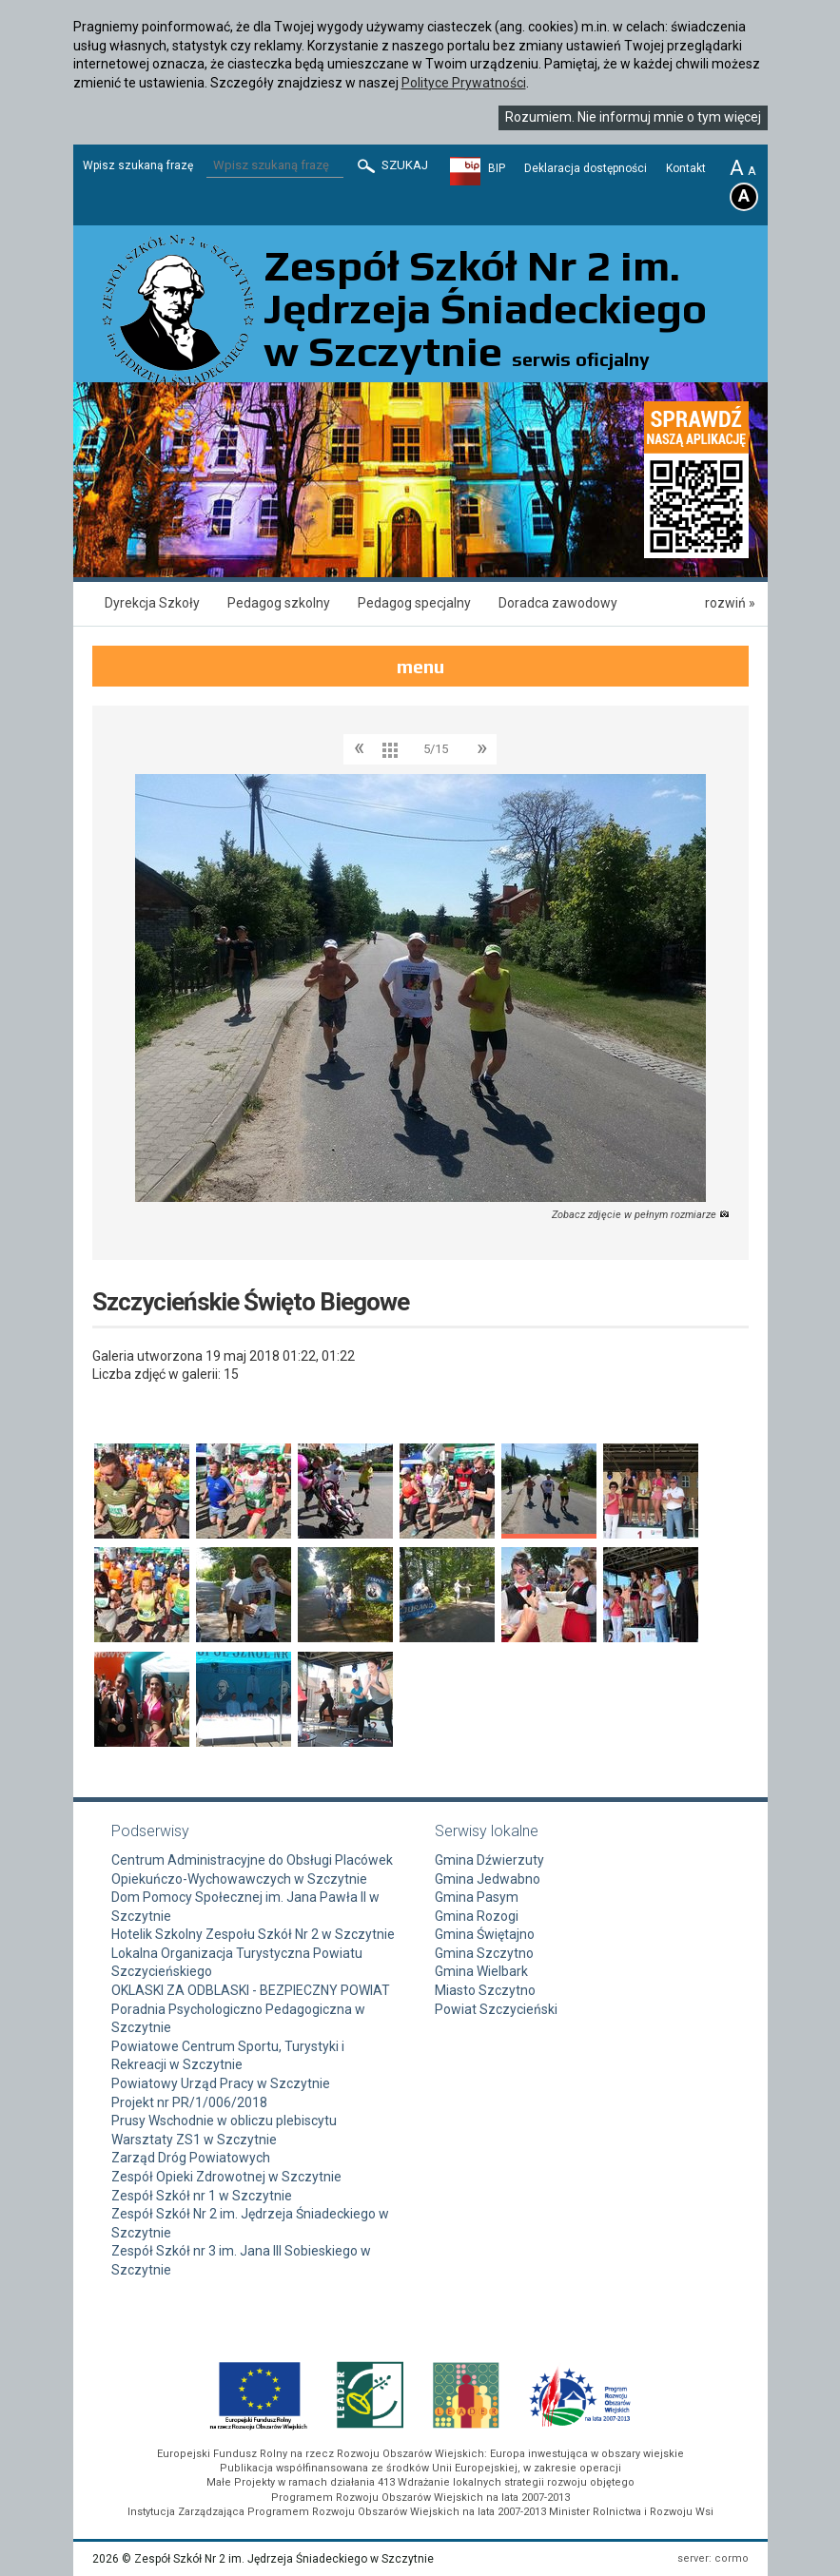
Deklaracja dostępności (585, 168)
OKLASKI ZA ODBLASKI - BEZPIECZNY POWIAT (250, 1990)
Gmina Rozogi (476, 1916)
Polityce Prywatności (463, 82)
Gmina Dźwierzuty (489, 1860)
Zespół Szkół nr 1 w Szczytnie (201, 2195)
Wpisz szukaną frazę (138, 165)
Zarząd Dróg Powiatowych (190, 2157)
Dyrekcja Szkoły (152, 602)
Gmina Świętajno (485, 1934)
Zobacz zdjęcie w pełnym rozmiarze (641, 1215)
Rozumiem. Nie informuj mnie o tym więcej (633, 117)
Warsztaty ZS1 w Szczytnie (194, 2139)
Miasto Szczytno (485, 1990)
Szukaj (391, 166)
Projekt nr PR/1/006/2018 (189, 2102)
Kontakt (686, 168)
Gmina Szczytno (484, 1953)
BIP (496, 168)
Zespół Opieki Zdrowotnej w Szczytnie (226, 2176)
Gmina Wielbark (481, 1971)
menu (420, 666)
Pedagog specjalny (414, 602)
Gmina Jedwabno (487, 1879)
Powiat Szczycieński (496, 2009)
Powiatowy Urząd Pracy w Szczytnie (220, 2083)
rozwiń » (730, 602)
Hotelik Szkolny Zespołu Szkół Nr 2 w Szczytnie (253, 1934)
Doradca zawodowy (557, 602)
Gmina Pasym (476, 1897)
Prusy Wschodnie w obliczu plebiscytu (224, 2120)
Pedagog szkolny (278, 602)
